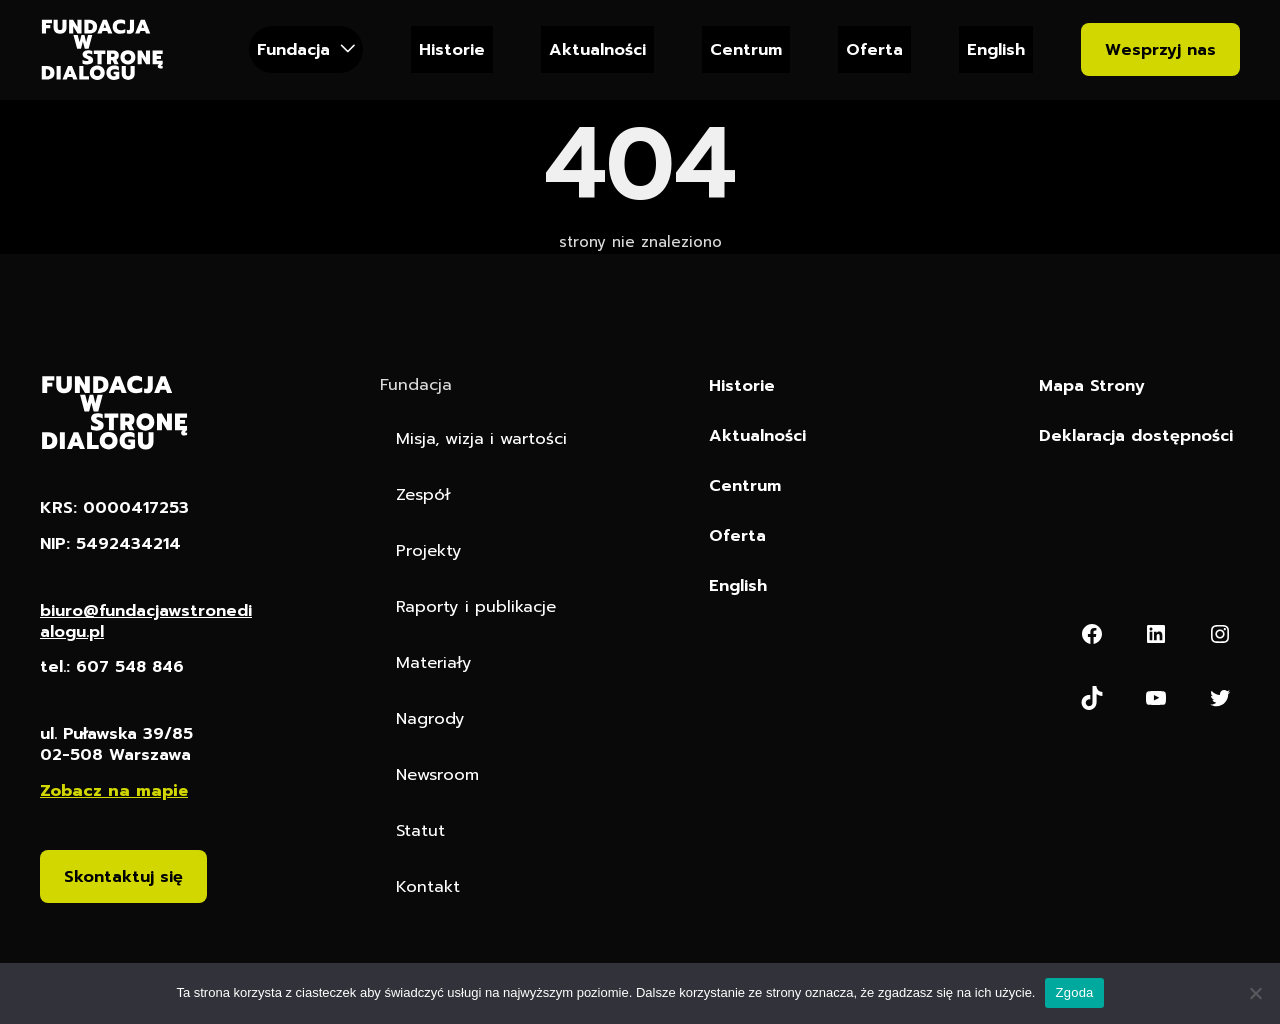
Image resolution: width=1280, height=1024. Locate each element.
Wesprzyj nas (1160, 49)
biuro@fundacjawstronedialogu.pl (146, 622)
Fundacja (293, 49)
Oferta (874, 49)
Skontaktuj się (123, 877)
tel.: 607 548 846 (114, 668)
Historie (452, 49)
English (996, 49)
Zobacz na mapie (114, 791)
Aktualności (597, 49)
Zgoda (1074, 992)
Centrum (746, 49)
